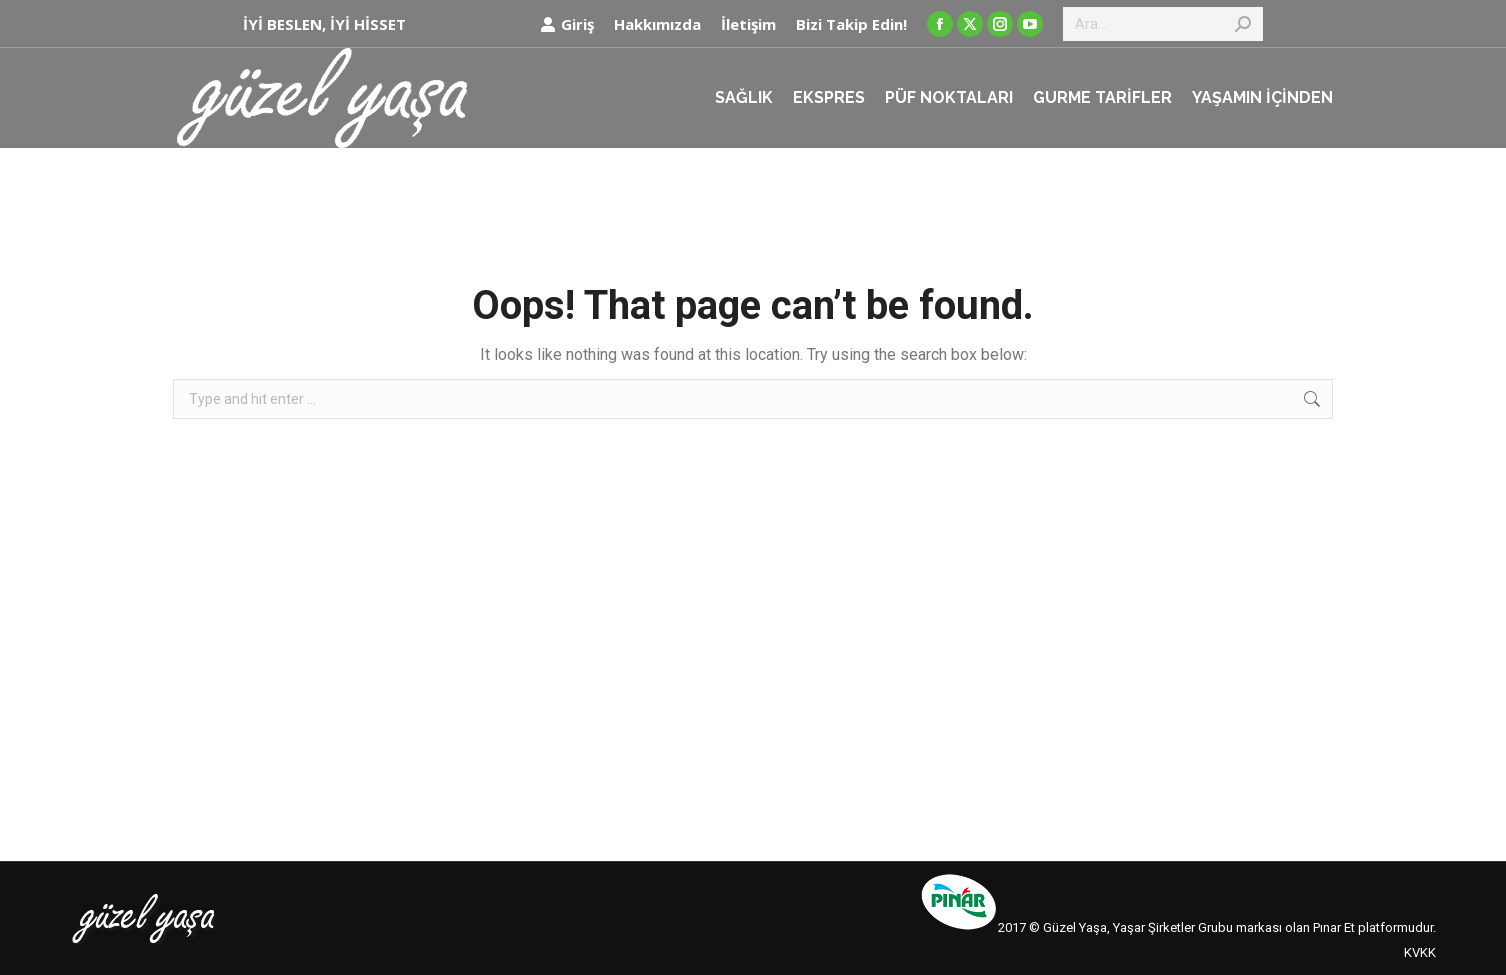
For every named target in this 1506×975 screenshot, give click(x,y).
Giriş (567, 24)
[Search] (1163, 24)
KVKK (1420, 952)
